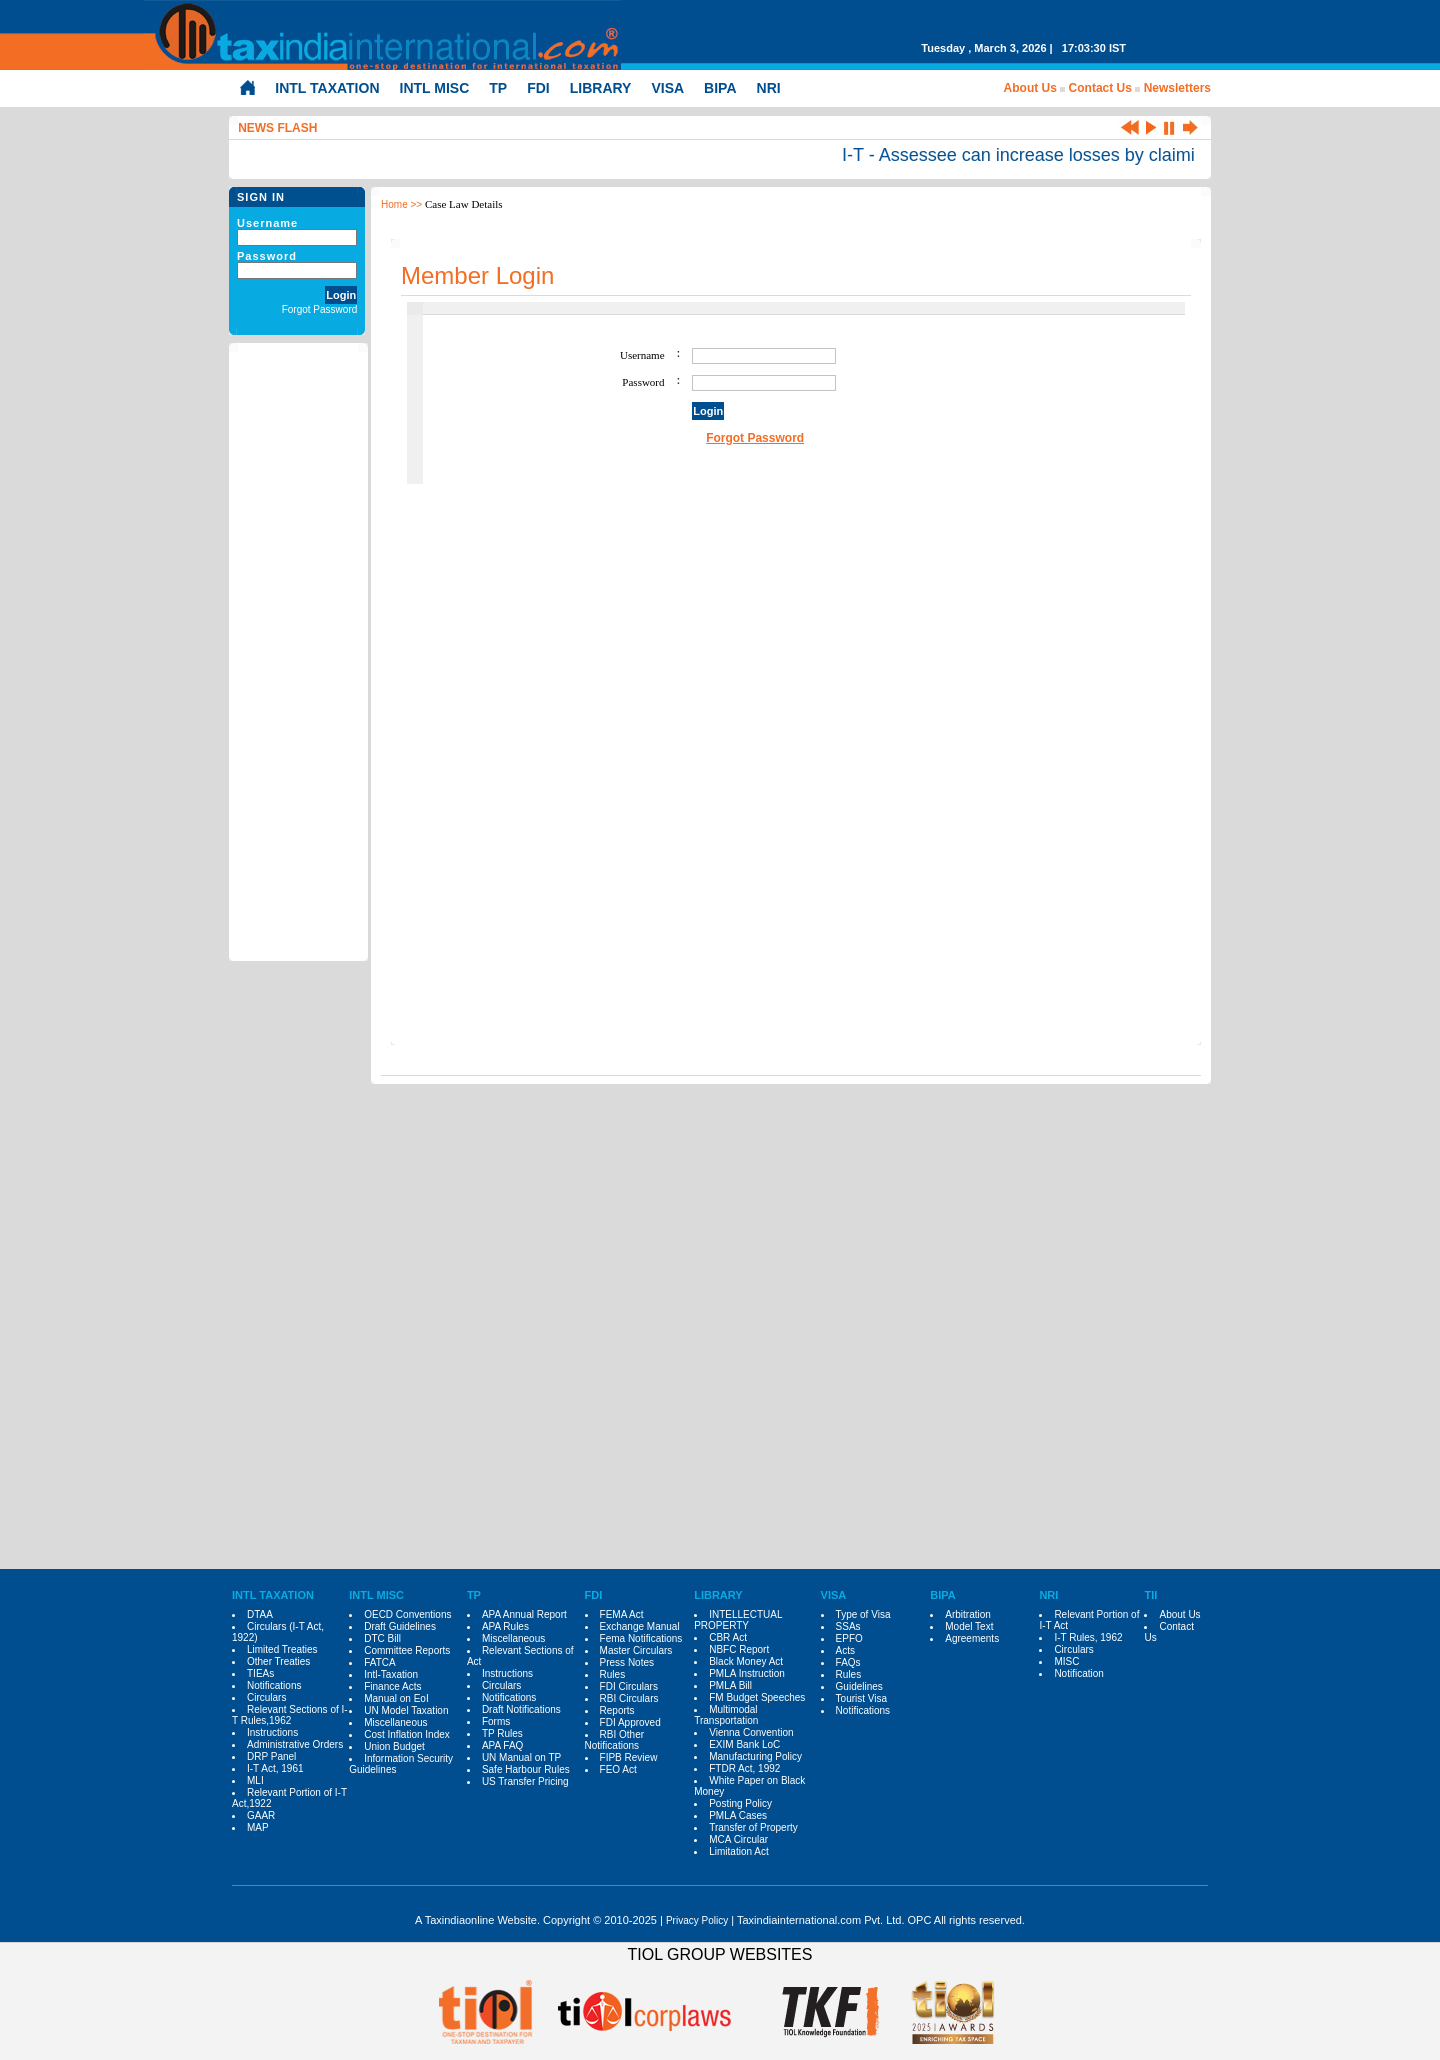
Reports (617, 1710)
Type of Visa (863, 1614)
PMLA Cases (738, 1815)
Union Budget (394, 1746)
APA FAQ (503, 1745)
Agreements (972, 1638)
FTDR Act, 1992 (744, 1768)
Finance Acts (392, 1686)
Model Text (969, 1626)
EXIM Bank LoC (744, 1744)
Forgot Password (320, 309)
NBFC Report (739, 1649)
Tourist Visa (862, 1698)
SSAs (848, 1626)
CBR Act (728, 1637)
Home (394, 204)
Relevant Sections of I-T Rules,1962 (290, 1715)
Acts (845, 1650)
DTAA (260, 1614)
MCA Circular (738, 1839)
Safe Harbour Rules (526, 1769)
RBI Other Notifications (614, 1740)
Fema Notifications (641, 1638)
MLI (255, 1780)
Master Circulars (636, 1650)
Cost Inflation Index (407, 1734)
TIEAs (260, 1673)
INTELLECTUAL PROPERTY (738, 1620)
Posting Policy (740, 1803)
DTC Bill (382, 1638)
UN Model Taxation (406, 1710)
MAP (258, 1827)
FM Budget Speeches (757, 1697)
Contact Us (1100, 88)
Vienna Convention (751, 1732)
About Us (1030, 88)
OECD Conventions (407, 1614)
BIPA (720, 88)
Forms (496, 1721)
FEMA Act (622, 1614)
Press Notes (627, 1662)
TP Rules (502, 1733)
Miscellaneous (395, 1722)
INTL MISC (435, 88)
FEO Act (618, 1769)
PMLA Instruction (747, 1673)
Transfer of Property (753, 1827)
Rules (613, 1674)
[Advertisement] (298, 653)
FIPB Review (629, 1757)
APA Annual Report (524, 1614)
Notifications (274, 1685)
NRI (769, 88)
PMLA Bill (730, 1685)
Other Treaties (278, 1661)
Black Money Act (746, 1661)
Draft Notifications (521, 1709)
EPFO (849, 1638)
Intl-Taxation (391, 1674)
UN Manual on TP (521, 1757)
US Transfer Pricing (525, 1781)
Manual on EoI (396, 1698)
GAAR (261, 1815)
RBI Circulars (629, 1698)
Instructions (272, 1732)
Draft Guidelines (400, 1626)
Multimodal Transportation (726, 1715)
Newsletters (1177, 88)
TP (498, 88)
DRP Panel (271, 1756)
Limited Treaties (282, 1649)
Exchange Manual (640, 1626)
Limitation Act (738, 1851)
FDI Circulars (629, 1686)
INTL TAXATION (327, 88)
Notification (1078, 1673)
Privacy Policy (697, 1920)
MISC (1066, 1661)
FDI (538, 88)
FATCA (379, 1662)
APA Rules (505, 1626)
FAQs (848, 1662)
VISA (667, 88)
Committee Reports (407, 1650)
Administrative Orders (295, 1744)
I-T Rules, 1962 (1088, 1637)
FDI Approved (630, 1722)
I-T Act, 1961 (275, 1768)
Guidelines (859, 1686)
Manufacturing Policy (755, 1756)
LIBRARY (601, 88)
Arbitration (968, 1614)
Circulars (266, 1697)
